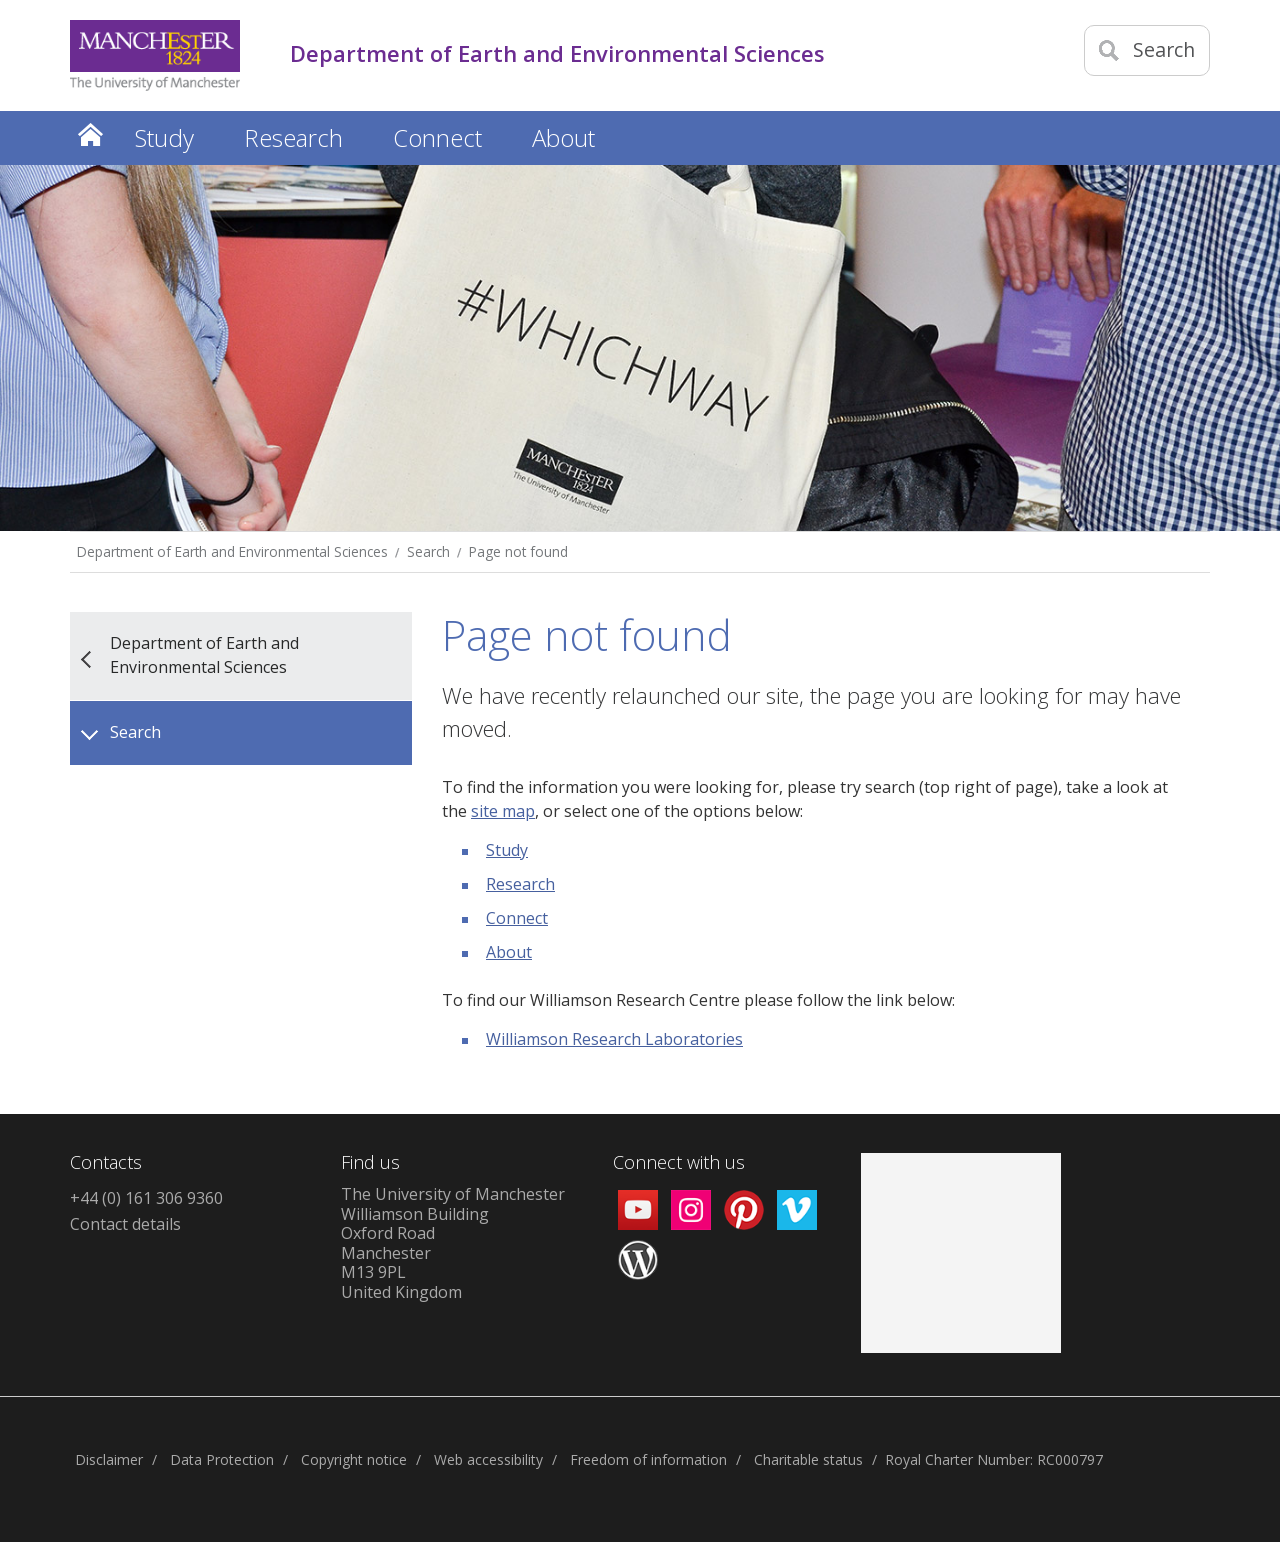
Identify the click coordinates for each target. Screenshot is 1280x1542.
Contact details (125, 1224)
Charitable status (808, 1459)
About (509, 952)
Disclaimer (109, 1459)
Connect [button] (437, 137)
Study (507, 850)
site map (503, 811)
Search (428, 551)
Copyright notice (354, 1459)
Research (520, 884)
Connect (517, 918)
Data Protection (222, 1459)
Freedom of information (648, 1459)
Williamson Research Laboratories (614, 1039)
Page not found (518, 551)
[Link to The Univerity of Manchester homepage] (155, 55)
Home (90, 134)
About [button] (563, 137)
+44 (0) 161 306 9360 (146, 1198)
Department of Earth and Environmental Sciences (232, 551)
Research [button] (293, 137)
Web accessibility (488, 1459)
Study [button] (164, 137)
